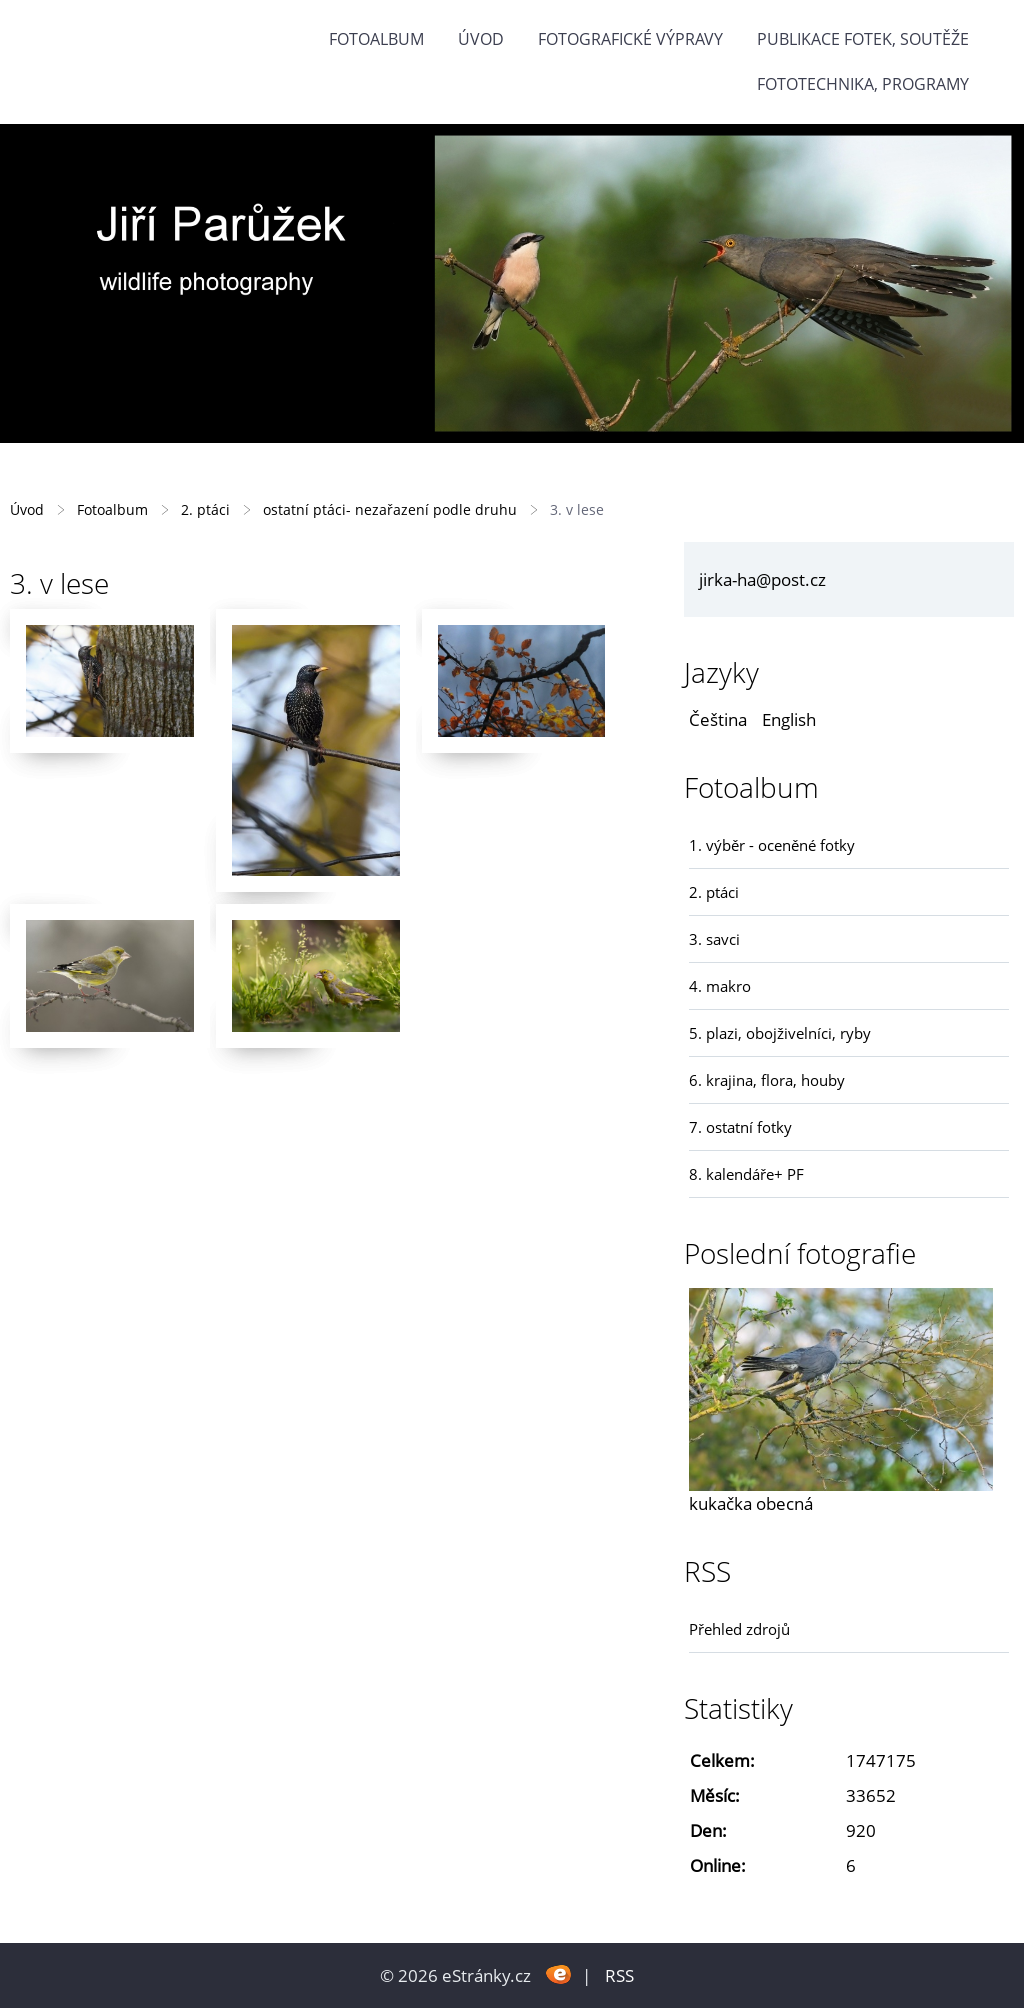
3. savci (714, 939)
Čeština (718, 719)
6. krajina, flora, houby (767, 1080)
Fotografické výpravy (630, 39)
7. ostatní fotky (740, 1127)
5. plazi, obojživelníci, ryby (780, 1033)
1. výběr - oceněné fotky (772, 845)
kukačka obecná (751, 1503)
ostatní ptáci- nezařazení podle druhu (390, 509)
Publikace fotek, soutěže (863, 39)
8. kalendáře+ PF (746, 1174)
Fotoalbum (376, 39)
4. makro (720, 986)
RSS (619, 1975)
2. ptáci (205, 509)
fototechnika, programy (863, 84)
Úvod (481, 39)
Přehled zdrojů (739, 1629)
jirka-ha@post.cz (762, 579)
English (789, 719)
